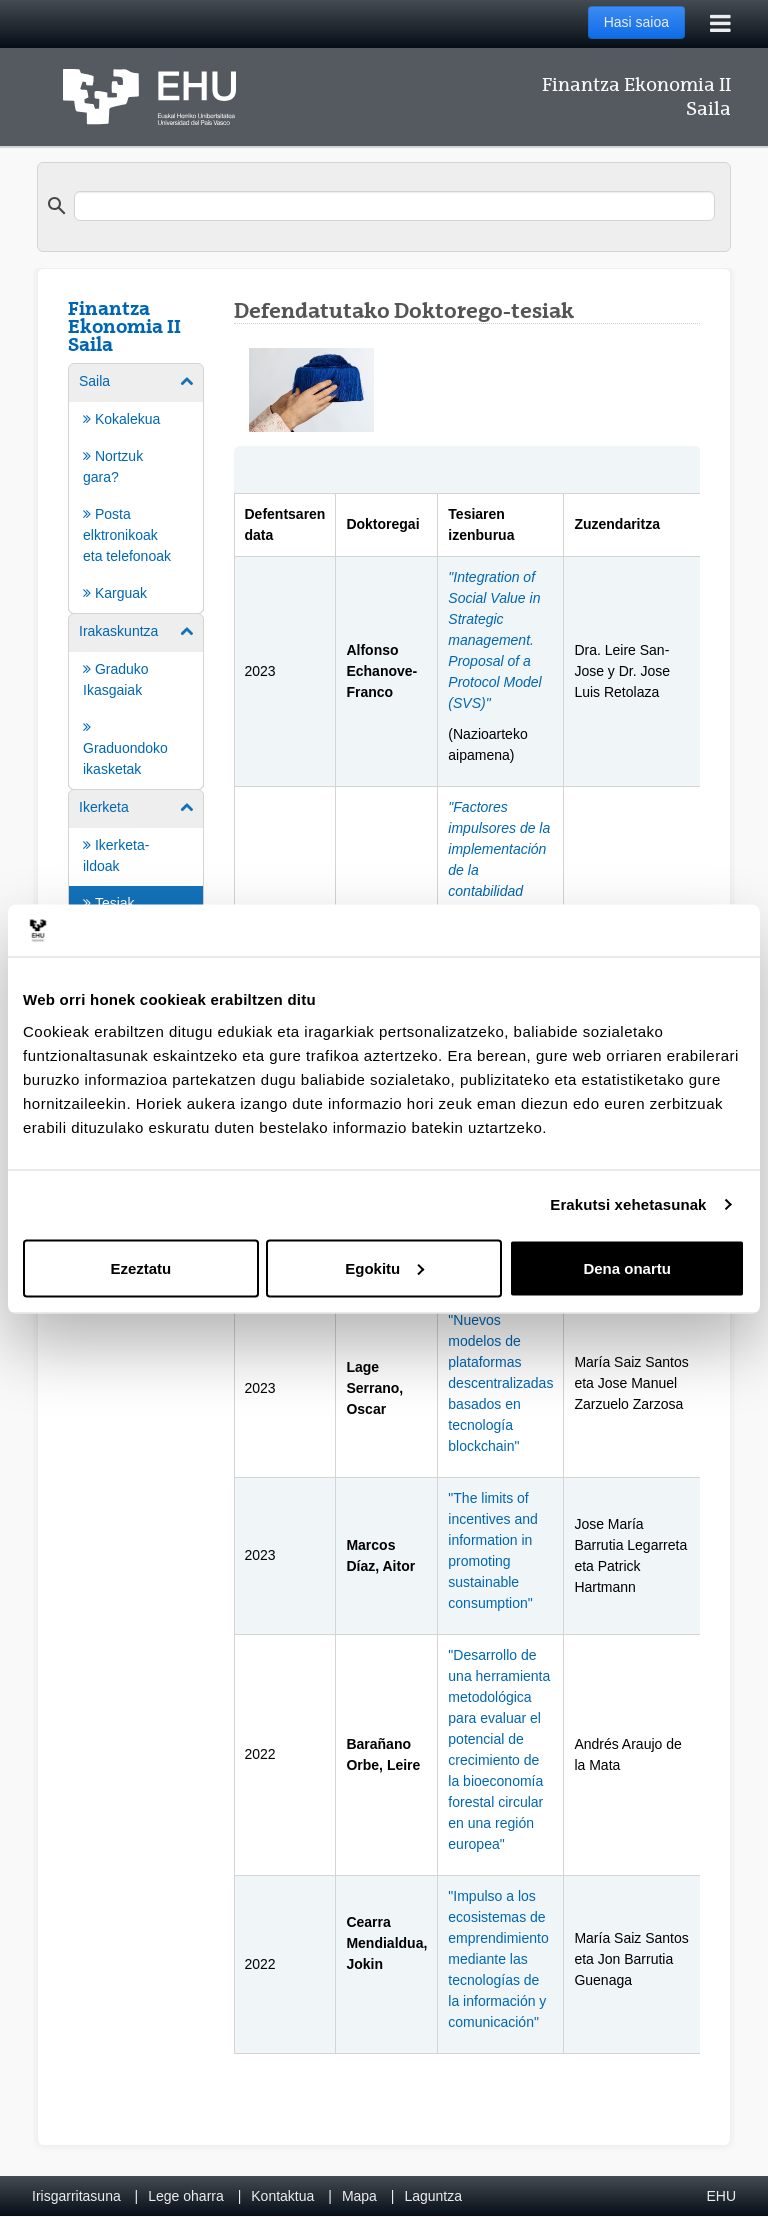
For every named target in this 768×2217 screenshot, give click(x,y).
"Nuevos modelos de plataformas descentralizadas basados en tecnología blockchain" (500, 1383)
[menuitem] (136, 487)
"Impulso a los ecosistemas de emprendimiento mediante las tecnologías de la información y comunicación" (498, 1959)
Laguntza (433, 2196)
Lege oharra (186, 2196)
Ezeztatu (140, 1267)
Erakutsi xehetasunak (628, 1204)
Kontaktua (282, 2196)
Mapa (359, 2196)
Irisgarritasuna (76, 2196)
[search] (394, 206)
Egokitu (384, 1267)
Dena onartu (627, 1267)
